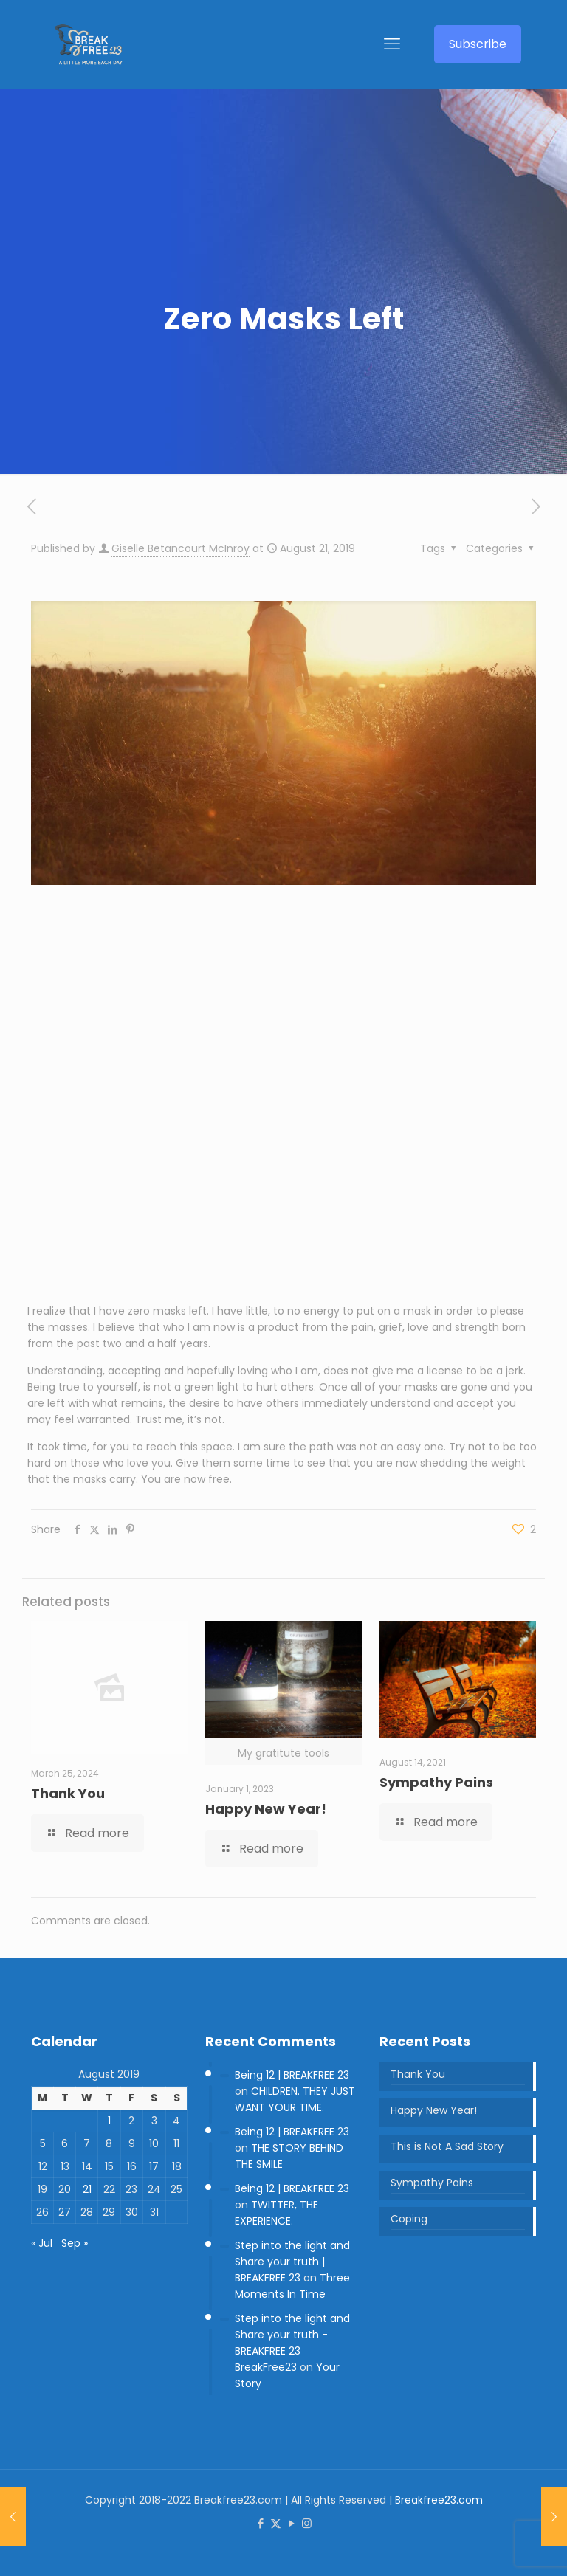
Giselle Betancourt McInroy (180, 548)
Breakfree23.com (439, 2500)
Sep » (74, 2243)
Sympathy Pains (436, 1782)
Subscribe (477, 43)
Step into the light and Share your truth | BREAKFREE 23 (292, 2261)
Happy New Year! (265, 1809)
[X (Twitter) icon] (275, 2523)
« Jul (41, 2243)
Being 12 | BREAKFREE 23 (292, 2074)
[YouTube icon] (291, 2523)
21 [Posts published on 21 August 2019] (87, 2189)
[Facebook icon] (260, 2523)
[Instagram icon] (306, 2523)
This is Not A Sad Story (447, 2146)
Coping (409, 2218)
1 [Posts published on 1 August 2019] (109, 2120)
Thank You (68, 1793)
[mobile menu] (392, 44)
